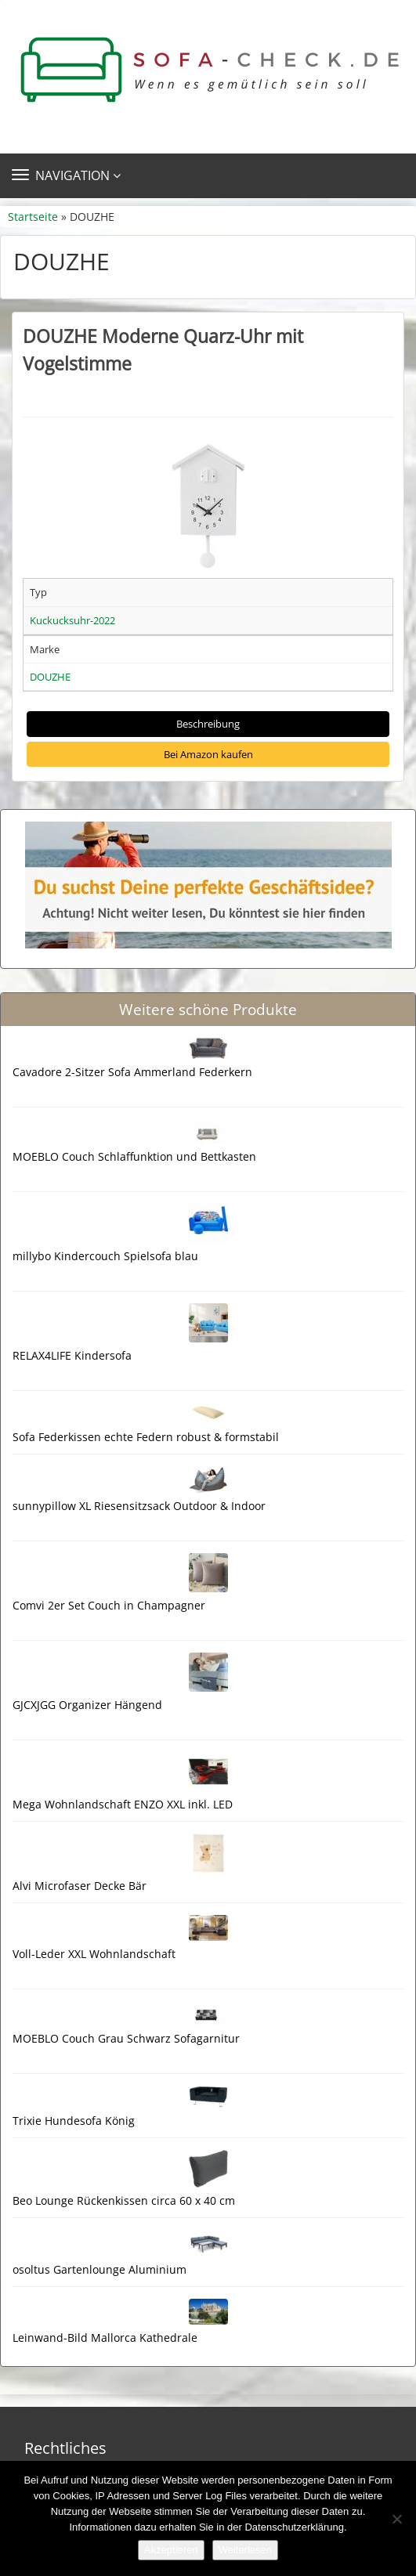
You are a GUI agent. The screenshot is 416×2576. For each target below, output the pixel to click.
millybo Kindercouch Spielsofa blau (105, 1255)
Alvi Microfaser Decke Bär (80, 1885)
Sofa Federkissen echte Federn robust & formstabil (146, 1436)
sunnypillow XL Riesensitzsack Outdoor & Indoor (139, 1505)
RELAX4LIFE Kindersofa (72, 1355)
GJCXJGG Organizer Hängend (87, 1704)
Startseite (33, 216)
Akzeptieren (171, 2550)
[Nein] (396, 2519)
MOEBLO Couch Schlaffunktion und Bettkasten (134, 1156)
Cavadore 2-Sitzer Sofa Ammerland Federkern (132, 1071)
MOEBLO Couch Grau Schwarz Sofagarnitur (126, 2038)
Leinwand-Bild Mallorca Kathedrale (105, 2337)
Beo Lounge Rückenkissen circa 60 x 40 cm (124, 2200)
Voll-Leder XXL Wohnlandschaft (94, 1953)
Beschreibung (208, 724)
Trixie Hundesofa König (74, 2120)
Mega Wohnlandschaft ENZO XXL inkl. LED (123, 1804)
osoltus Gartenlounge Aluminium (99, 2269)
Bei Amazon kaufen (208, 754)
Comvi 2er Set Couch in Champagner (109, 1605)
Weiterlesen (245, 2550)
